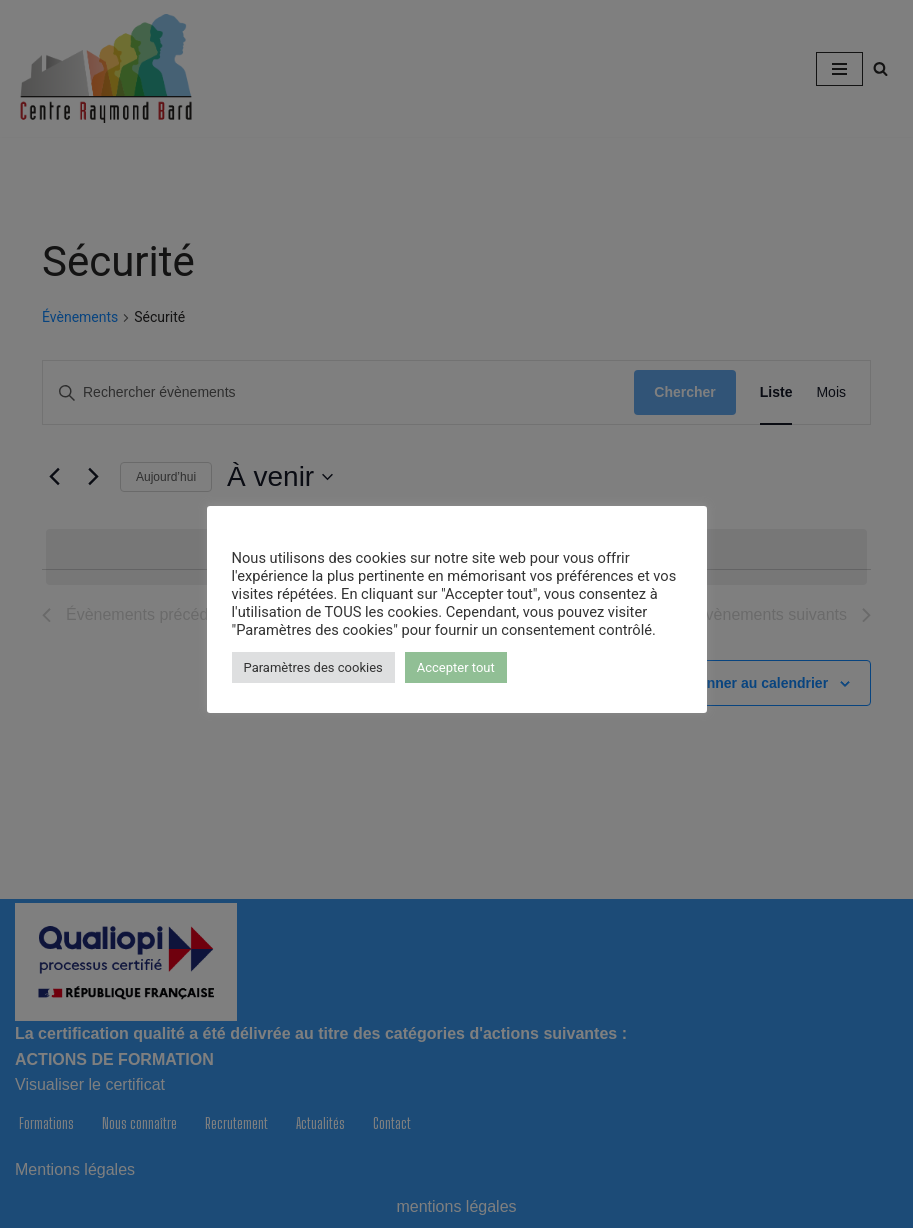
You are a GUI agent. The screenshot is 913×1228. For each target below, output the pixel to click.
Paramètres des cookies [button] (313, 667)
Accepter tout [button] (456, 667)
